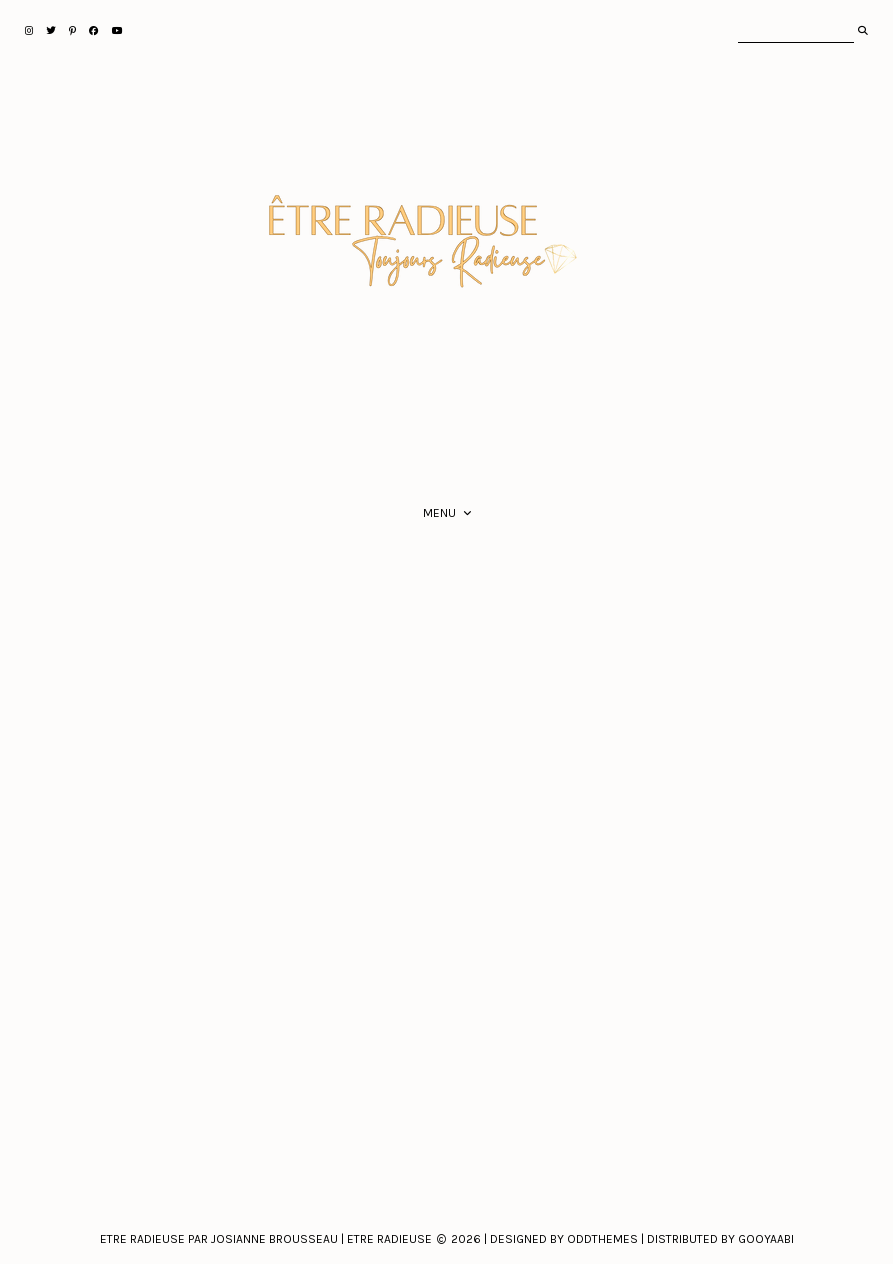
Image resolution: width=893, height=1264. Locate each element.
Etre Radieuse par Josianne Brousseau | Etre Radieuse (266, 1239)
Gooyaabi (766, 1239)
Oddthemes (602, 1239)
